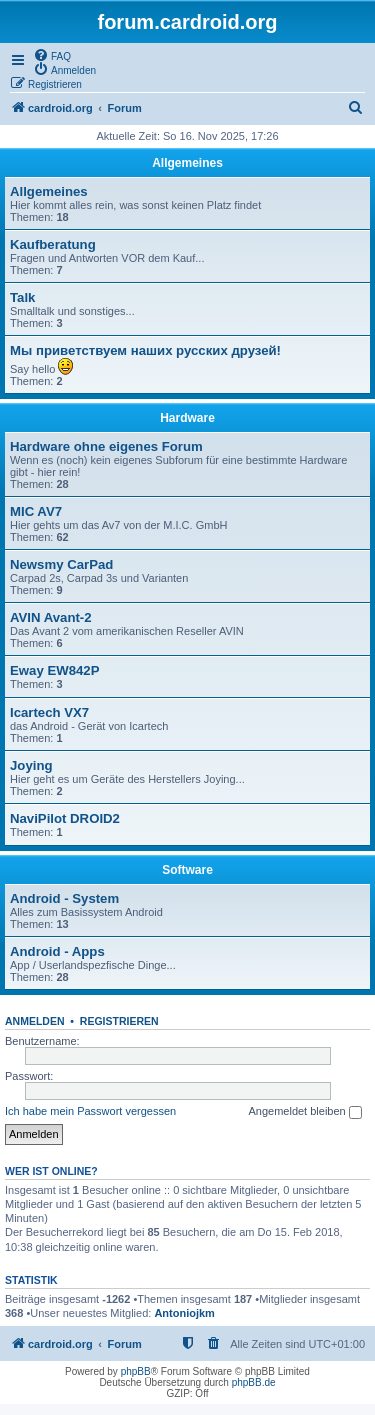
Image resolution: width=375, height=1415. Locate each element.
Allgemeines (187, 163)
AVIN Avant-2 (51, 617)
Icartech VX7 (49, 712)
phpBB (136, 1371)
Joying (31, 765)
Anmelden (35, 1021)
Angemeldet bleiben (304, 1112)
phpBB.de (254, 1382)
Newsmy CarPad (61, 564)
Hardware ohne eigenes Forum (106, 446)
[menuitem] (52, 55)
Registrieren (119, 1021)
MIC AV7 (36, 511)
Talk (22, 297)
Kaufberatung (53, 244)
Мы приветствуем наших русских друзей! (145, 350)
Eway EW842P (54, 670)
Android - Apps (57, 951)
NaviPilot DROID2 (65, 818)
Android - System (64, 898)
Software (187, 870)
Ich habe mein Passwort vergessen (90, 1111)
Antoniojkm (184, 1313)
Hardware (187, 418)
